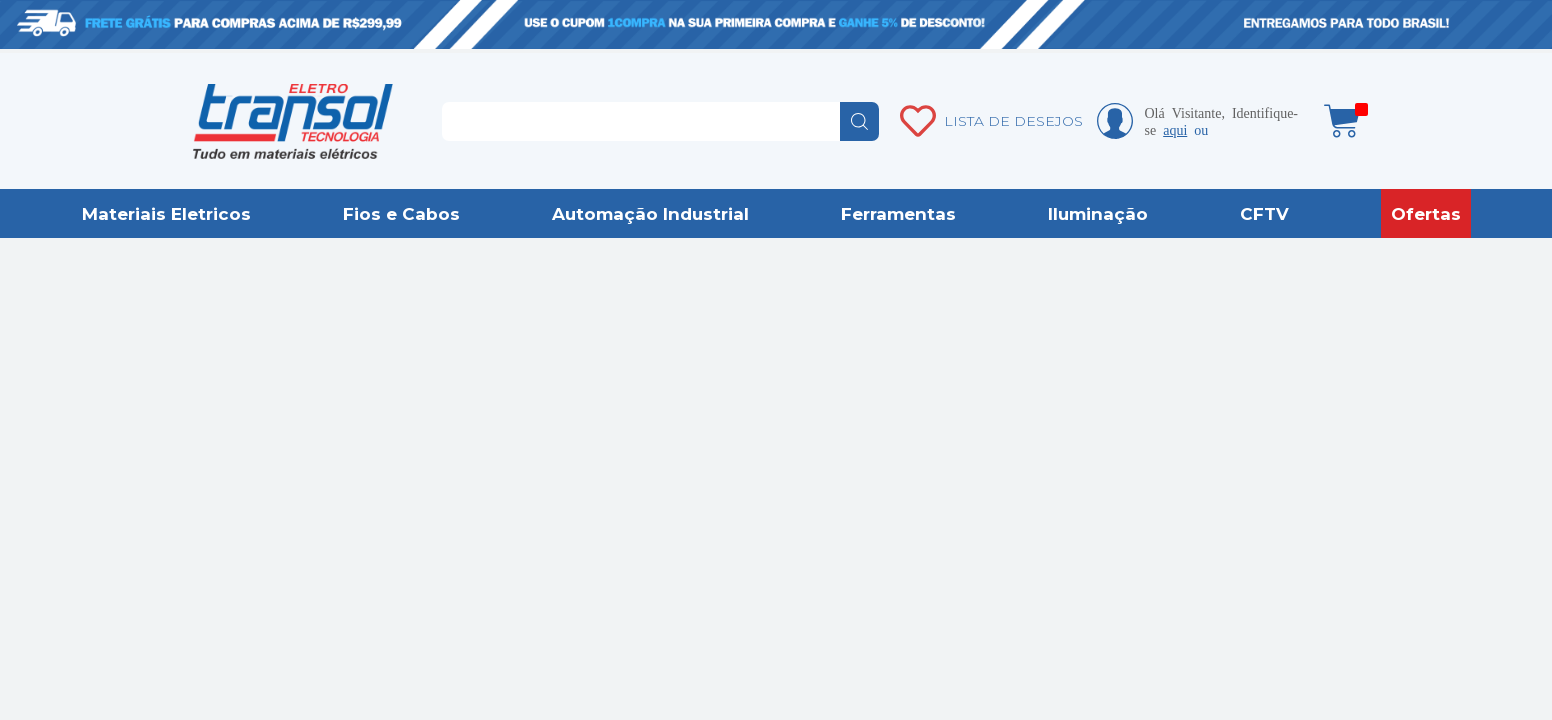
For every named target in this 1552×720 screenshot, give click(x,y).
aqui (1175, 129)
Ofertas (1426, 214)
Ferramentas (898, 214)
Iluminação (1098, 214)
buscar (859, 121)
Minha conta (1115, 121)
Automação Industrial (650, 214)
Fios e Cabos (401, 214)
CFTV (1264, 214)
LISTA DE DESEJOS (1013, 121)
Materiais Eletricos (166, 214)
